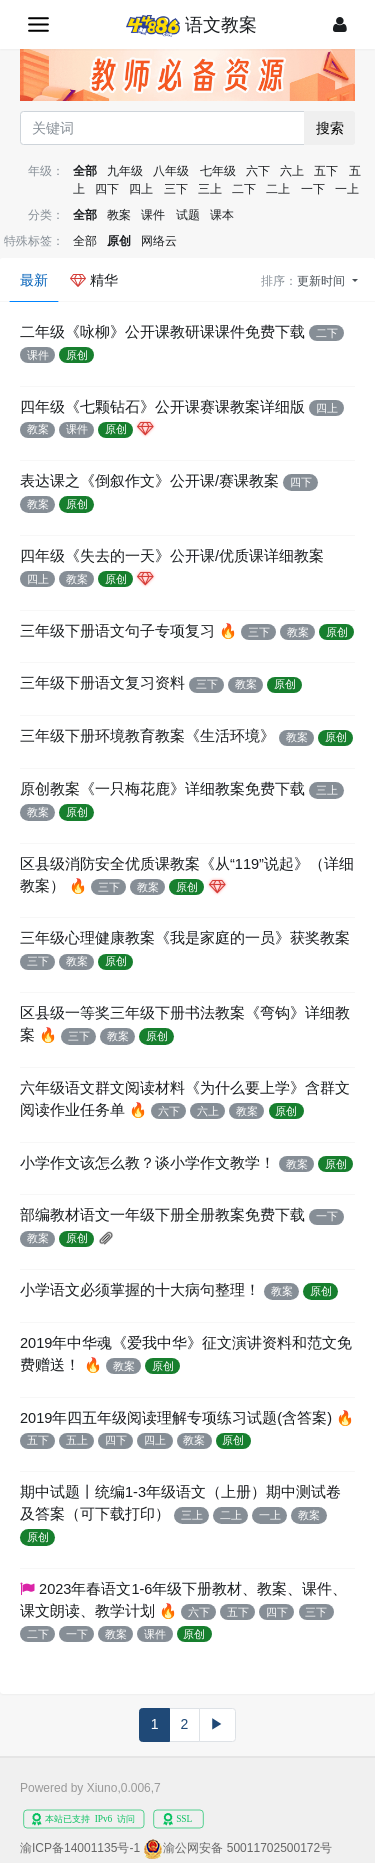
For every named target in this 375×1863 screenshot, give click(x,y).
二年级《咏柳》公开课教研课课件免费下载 (162, 332)
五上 (77, 1440)
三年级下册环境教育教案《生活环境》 (147, 736)
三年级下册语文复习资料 (102, 683)
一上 (347, 189)
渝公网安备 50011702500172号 (247, 1848)
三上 (210, 189)
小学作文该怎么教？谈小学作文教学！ (147, 1163)
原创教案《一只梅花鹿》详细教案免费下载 (162, 789)
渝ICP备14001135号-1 (80, 1848)
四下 (107, 189)
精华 (94, 280)
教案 (119, 215)
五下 (326, 171)
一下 (313, 189)
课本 (222, 215)
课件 (153, 215)
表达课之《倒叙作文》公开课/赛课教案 (149, 481)
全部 (85, 171)
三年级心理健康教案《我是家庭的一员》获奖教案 (185, 938)
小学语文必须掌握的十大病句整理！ (140, 1290)
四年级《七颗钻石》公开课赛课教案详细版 (162, 407)
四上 (141, 189)
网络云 (159, 241)
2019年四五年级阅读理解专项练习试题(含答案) (176, 1418)
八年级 (171, 171)
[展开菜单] (38, 24)
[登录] (340, 24)
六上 (292, 171)
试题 (188, 215)
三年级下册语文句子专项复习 (117, 631)
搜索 (330, 128)
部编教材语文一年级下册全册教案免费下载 (162, 1215)
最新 (34, 280)
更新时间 (322, 281)
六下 (258, 171)
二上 (278, 189)
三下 (176, 189)
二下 (244, 189)
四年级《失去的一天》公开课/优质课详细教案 (172, 556)
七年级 (218, 171)
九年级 (125, 171)
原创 (119, 241)
